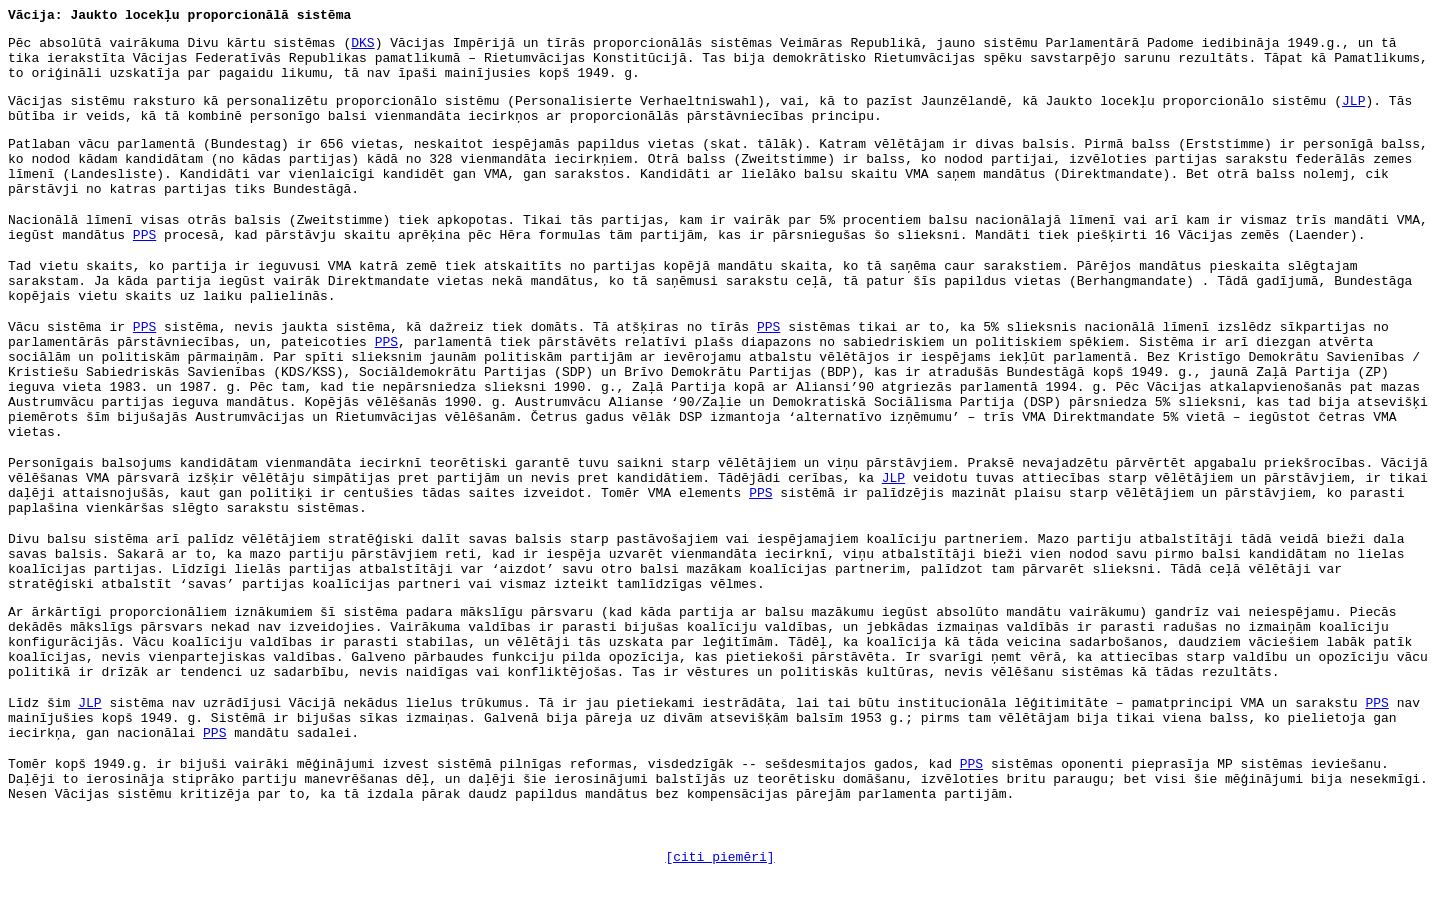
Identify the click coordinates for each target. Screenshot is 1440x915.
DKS (362, 43)
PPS (144, 235)
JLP (1353, 101)
